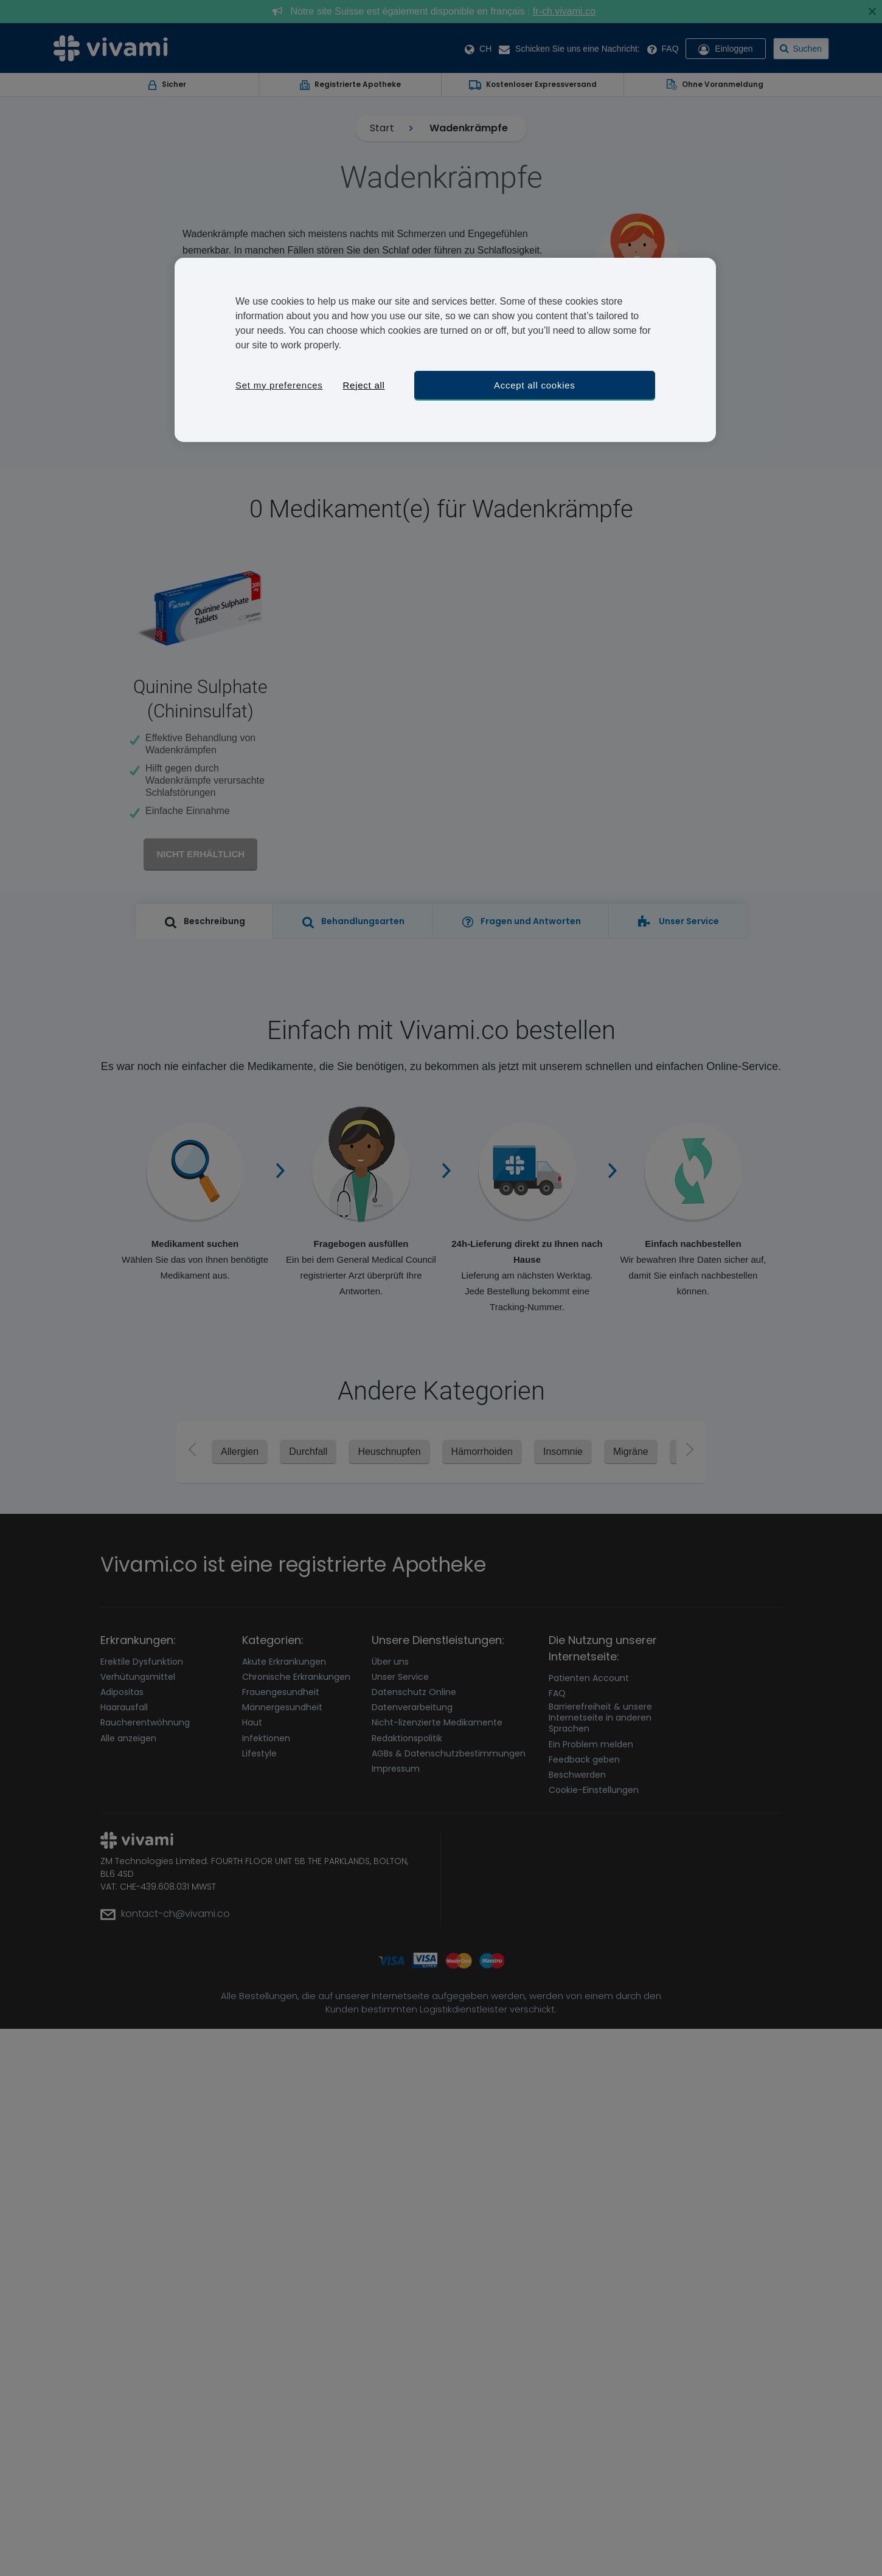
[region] (445, 350)
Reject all (363, 385)
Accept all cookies (534, 385)
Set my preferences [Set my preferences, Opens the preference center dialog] (279, 385)
